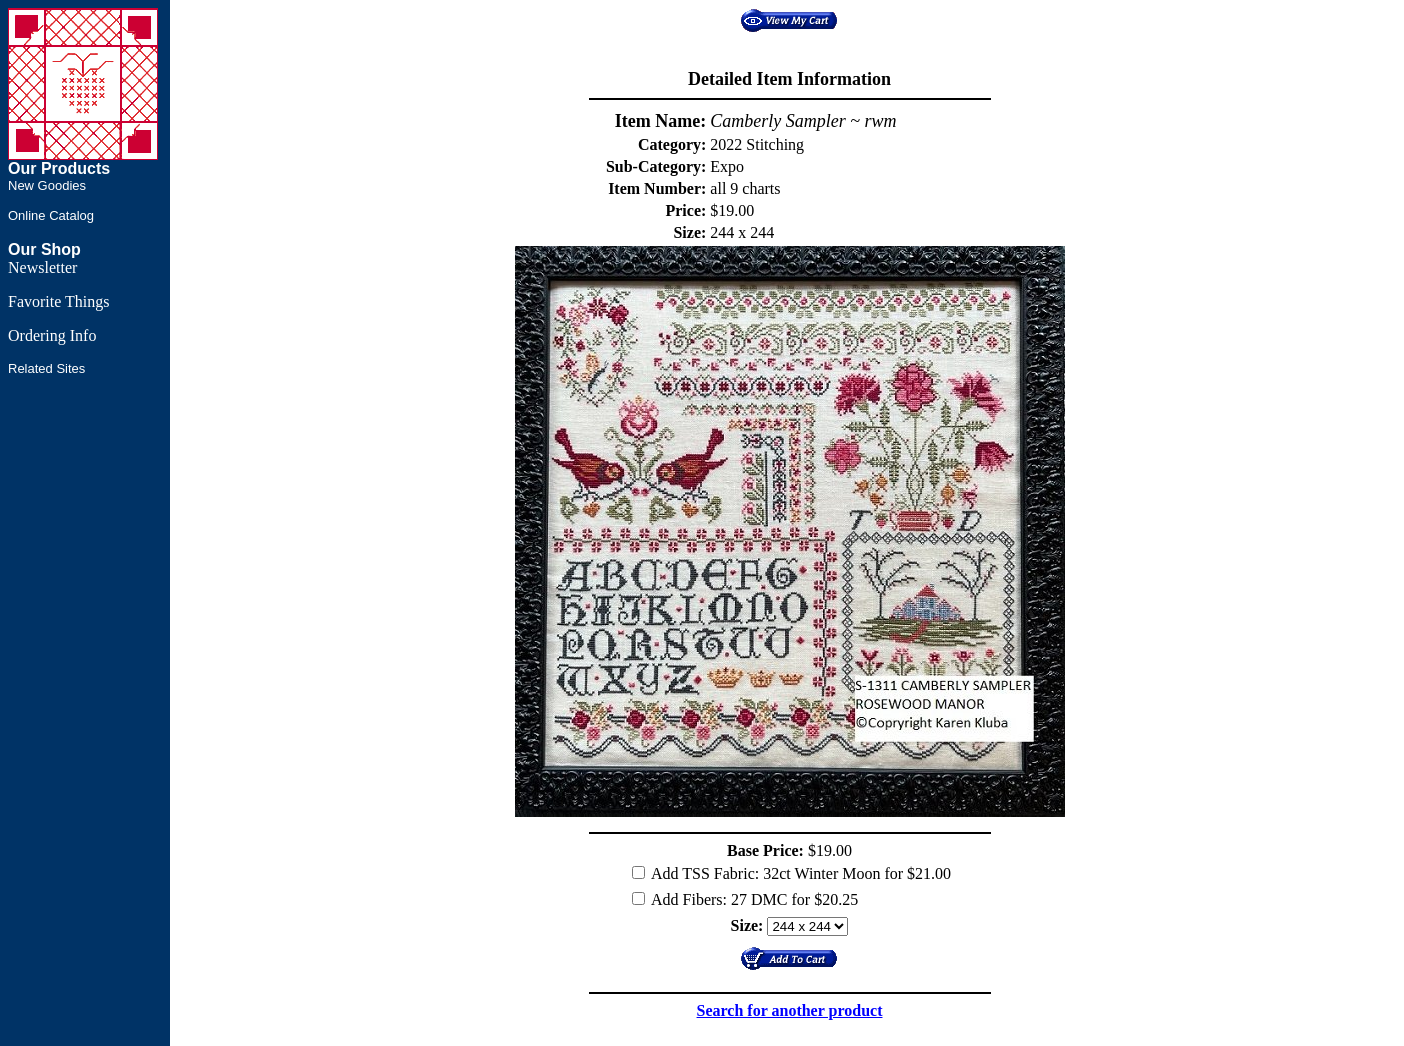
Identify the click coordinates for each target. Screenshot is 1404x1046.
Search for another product (790, 1010)
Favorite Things (58, 301)
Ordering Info (52, 335)
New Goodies (47, 185)
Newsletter (42, 267)
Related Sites (46, 368)
